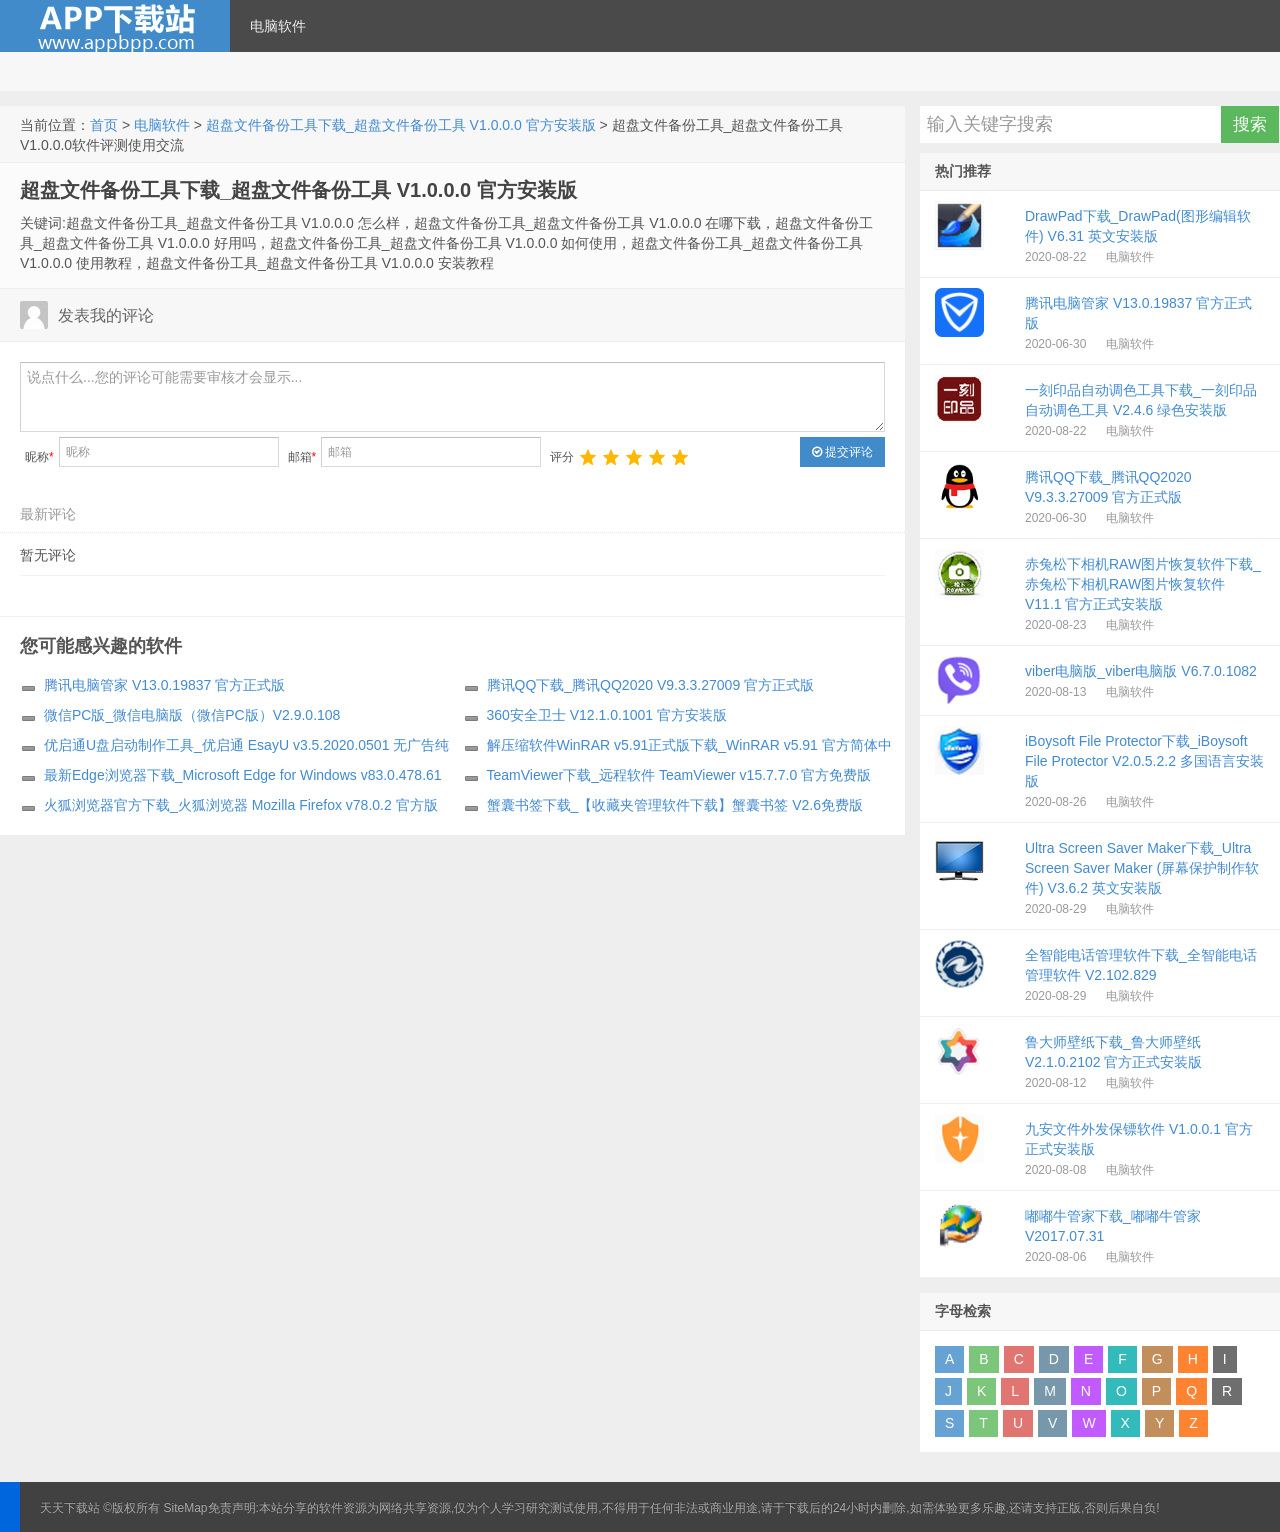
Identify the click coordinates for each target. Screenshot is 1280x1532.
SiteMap (186, 1508)
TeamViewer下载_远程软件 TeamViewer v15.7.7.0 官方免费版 (679, 775)
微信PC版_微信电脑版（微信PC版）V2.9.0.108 (192, 715)
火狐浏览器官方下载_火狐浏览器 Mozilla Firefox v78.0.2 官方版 (241, 805)
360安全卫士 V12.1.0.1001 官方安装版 (607, 715)
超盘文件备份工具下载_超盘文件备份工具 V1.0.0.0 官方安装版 (401, 125)
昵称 (39, 457)
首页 (104, 125)
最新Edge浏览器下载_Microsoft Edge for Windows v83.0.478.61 (243, 775)
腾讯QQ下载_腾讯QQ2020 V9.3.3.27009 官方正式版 (651, 685)
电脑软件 (278, 26)
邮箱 (302, 457)
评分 (562, 457)
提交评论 (842, 452)
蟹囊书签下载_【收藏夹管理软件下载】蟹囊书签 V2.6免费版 (675, 805)
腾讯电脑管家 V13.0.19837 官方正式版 (164, 685)
